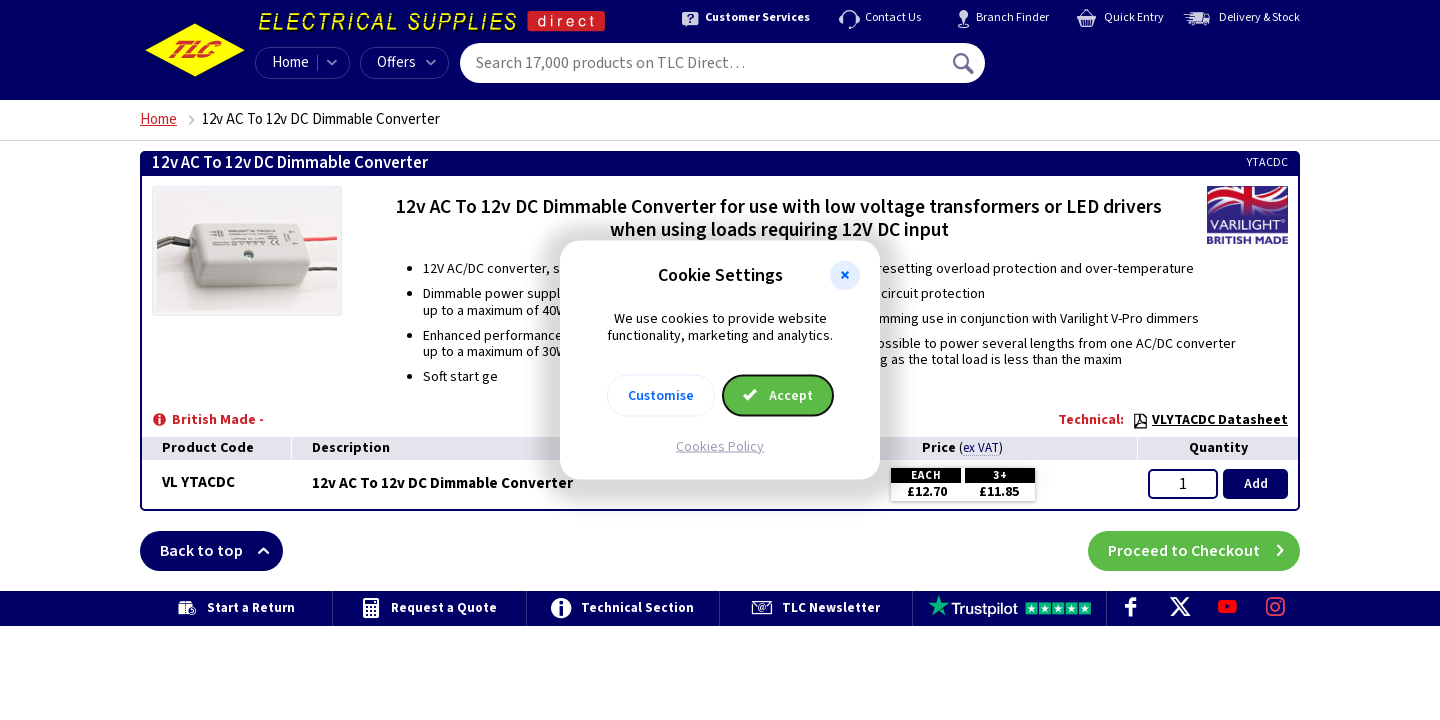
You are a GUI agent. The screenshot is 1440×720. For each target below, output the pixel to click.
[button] (845, 276)
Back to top (221, 551)
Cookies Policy (720, 446)
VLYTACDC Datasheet (1210, 420)
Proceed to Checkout (1204, 551)
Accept (778, 395)
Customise (661, 395)
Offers (406, 62)
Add (1256, 484)
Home (290, 62)
